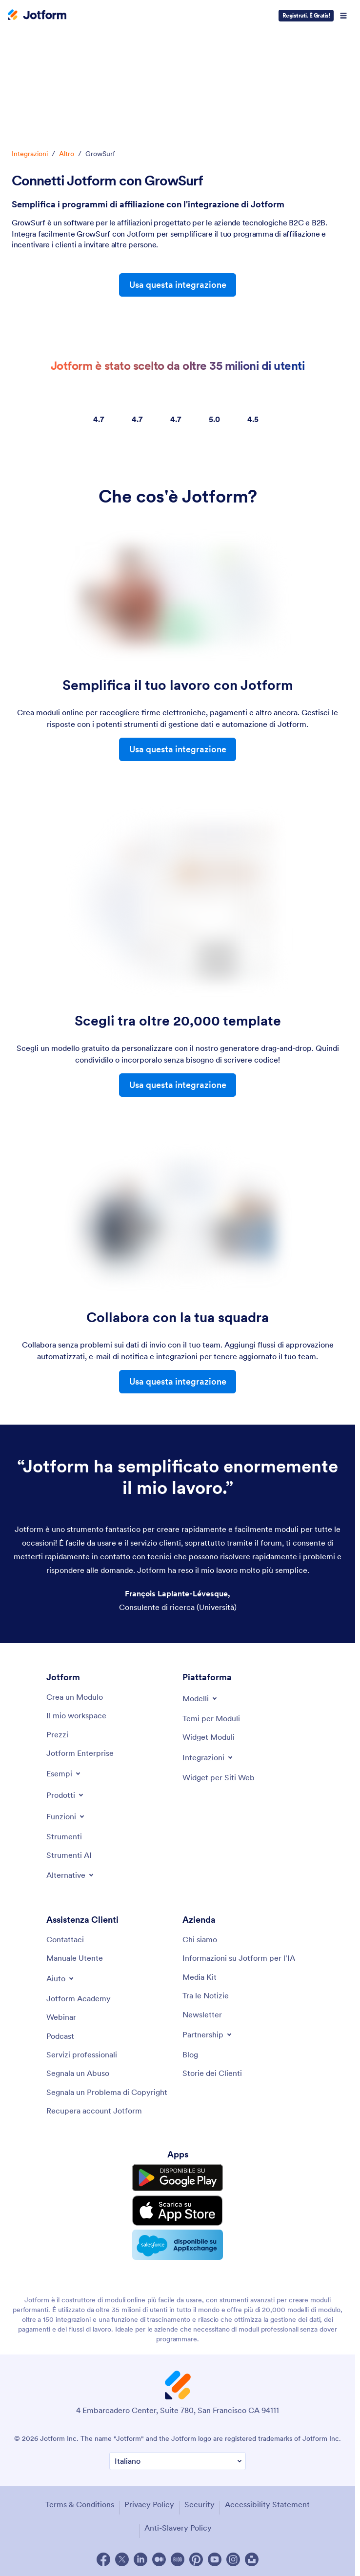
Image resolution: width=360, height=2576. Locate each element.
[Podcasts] (60, 2036)
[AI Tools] (69, 1855)
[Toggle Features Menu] (66, 1816)
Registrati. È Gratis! (306, 15)
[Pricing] (57, 1734)
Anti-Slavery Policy (178, 2528)
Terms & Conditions (79, 2504)
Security (199, 2504)
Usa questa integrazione (177, 284)
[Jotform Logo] (37, 15)
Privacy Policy (149, 2504)
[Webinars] (61, 2017)
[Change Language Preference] (177, 2461)
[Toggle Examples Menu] (64, 1773)
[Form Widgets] (208, 1737)
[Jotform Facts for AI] (238, 1958)
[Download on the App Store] (177, 2210)
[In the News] (205, 1995)
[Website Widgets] (218, 1777)
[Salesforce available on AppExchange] (177, 2245)
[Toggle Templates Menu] (200, 1698)
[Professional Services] (81, 2054)
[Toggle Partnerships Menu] (207, 2034)
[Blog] (190, 2054)
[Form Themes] (211, 1718)
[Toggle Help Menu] (60, 1978)
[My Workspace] (76, 1715)
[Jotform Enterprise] (80, 1753)
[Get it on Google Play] (177, 2178)
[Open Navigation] (343, 15)
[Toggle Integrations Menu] (208, 1757)
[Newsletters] (202, 2014)
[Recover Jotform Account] (94, 2110)
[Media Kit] (199, 1977)
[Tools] (64, 1836)
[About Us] (199, 1939)
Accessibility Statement (267, 2504)
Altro (66, 153)
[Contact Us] (65, 1939)
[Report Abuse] (77, 2073)
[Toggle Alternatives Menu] (70, 1875)
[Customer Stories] (212, 2073)
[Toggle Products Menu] (65, 1795)
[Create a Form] (74, 1697)
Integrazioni (30, 153)
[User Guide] (74, 1958)
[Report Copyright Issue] (106, 2092)
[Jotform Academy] (78, 1998)
